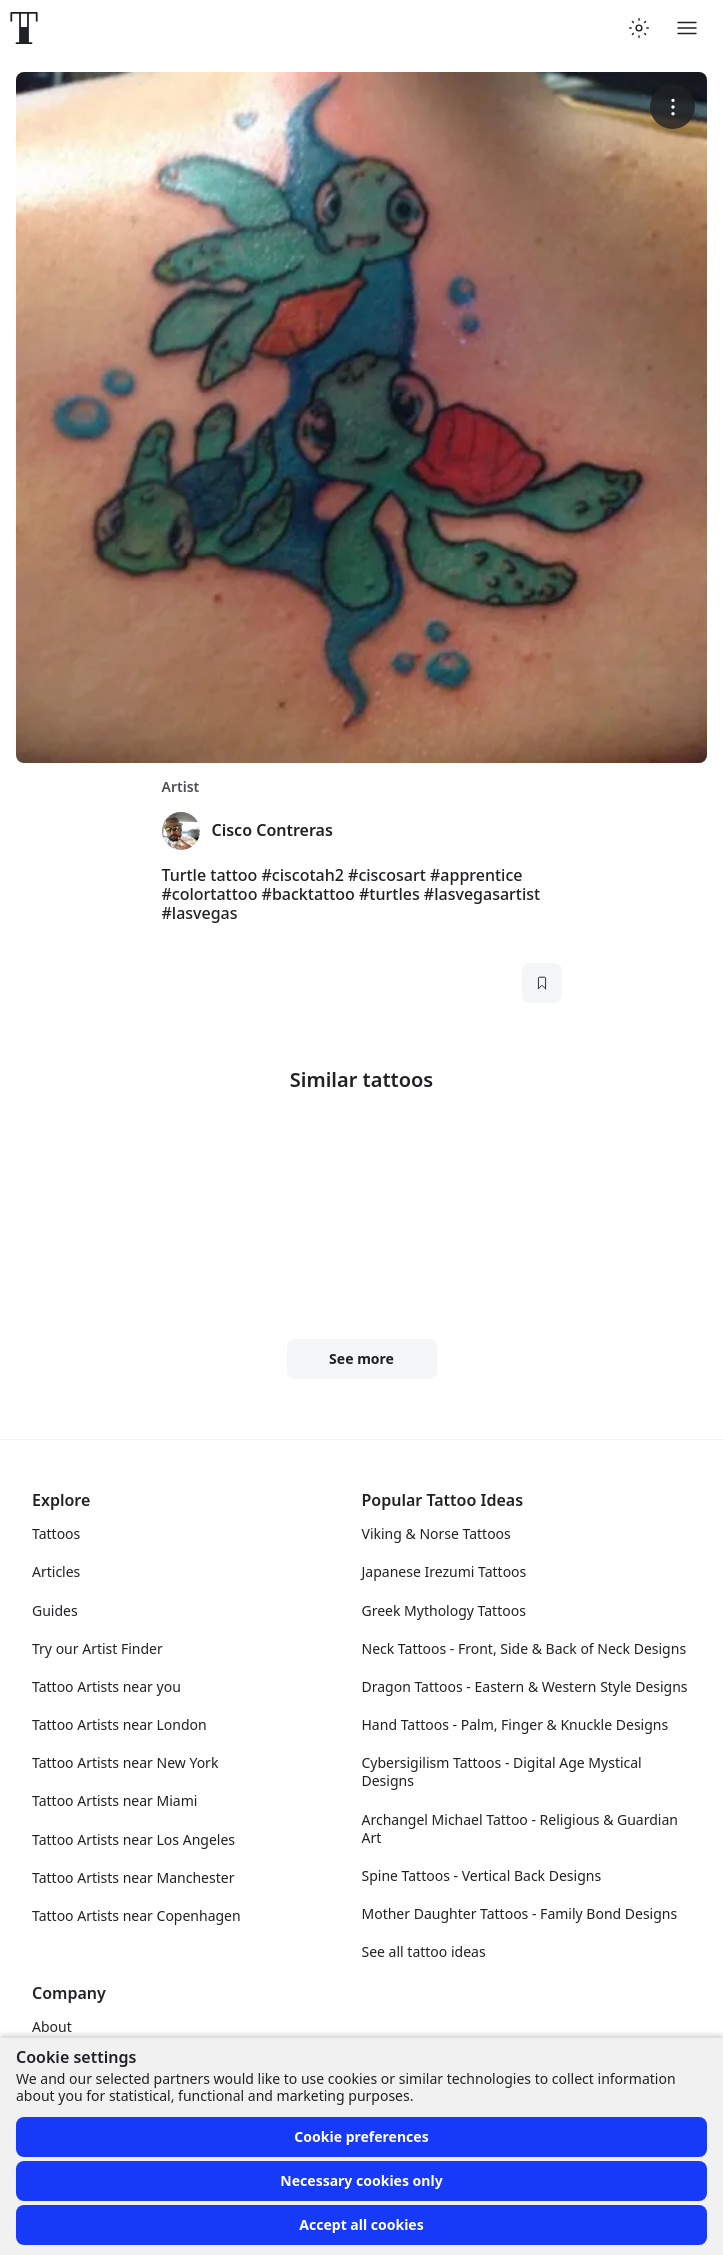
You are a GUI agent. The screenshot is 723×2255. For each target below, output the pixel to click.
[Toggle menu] (687, 28)
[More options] (672, 106)
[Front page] (24, 28)
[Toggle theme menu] (639, 28)
